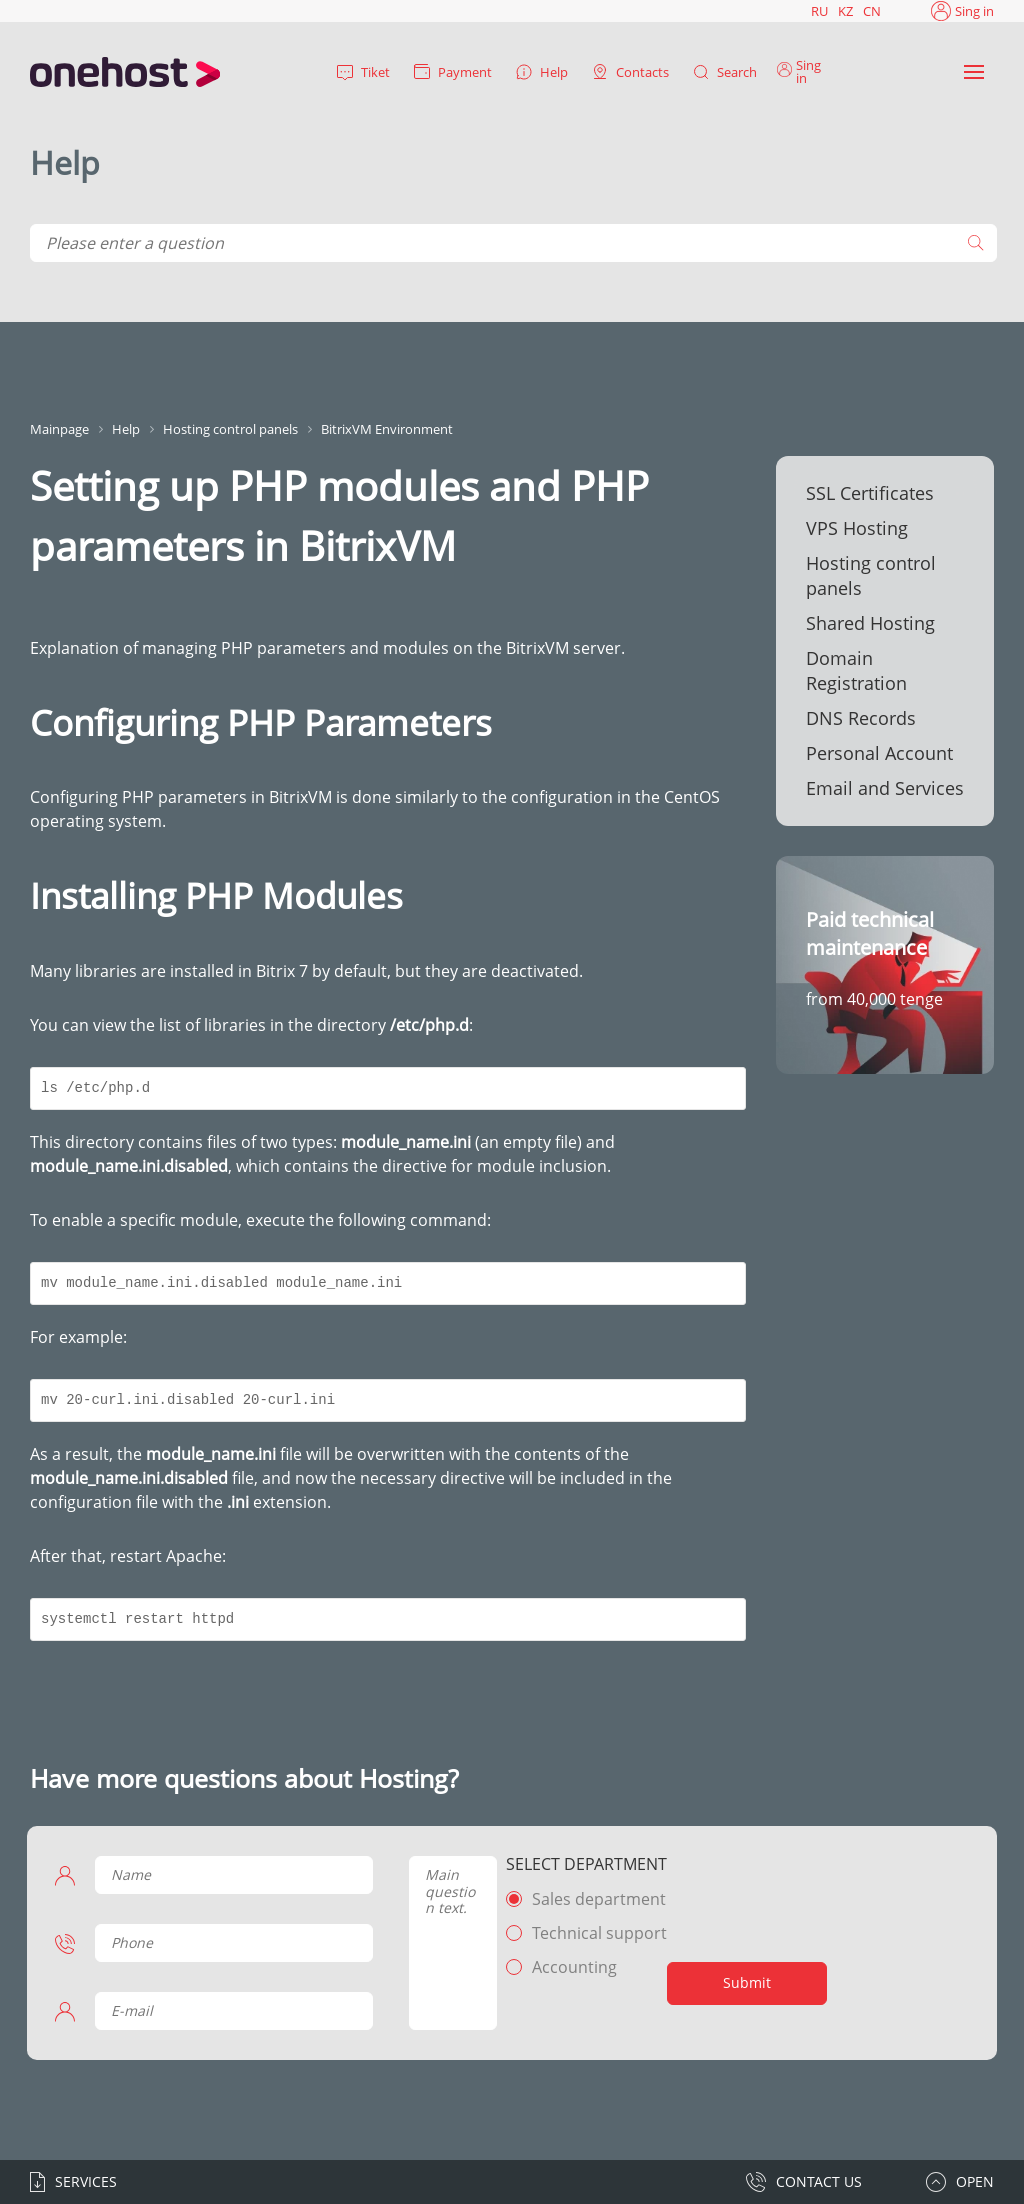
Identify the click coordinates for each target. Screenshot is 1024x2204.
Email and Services (885, 788)
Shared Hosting (870, 623)
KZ (845, 11)
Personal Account (879, 753)
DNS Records (861, 718)
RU (819, 11)
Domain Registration (856, 670)
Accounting (569, 1967)
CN (872, 11)
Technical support (594, 1933)
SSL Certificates (870, 493)
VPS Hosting (857, 528)
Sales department (594, 1899)
